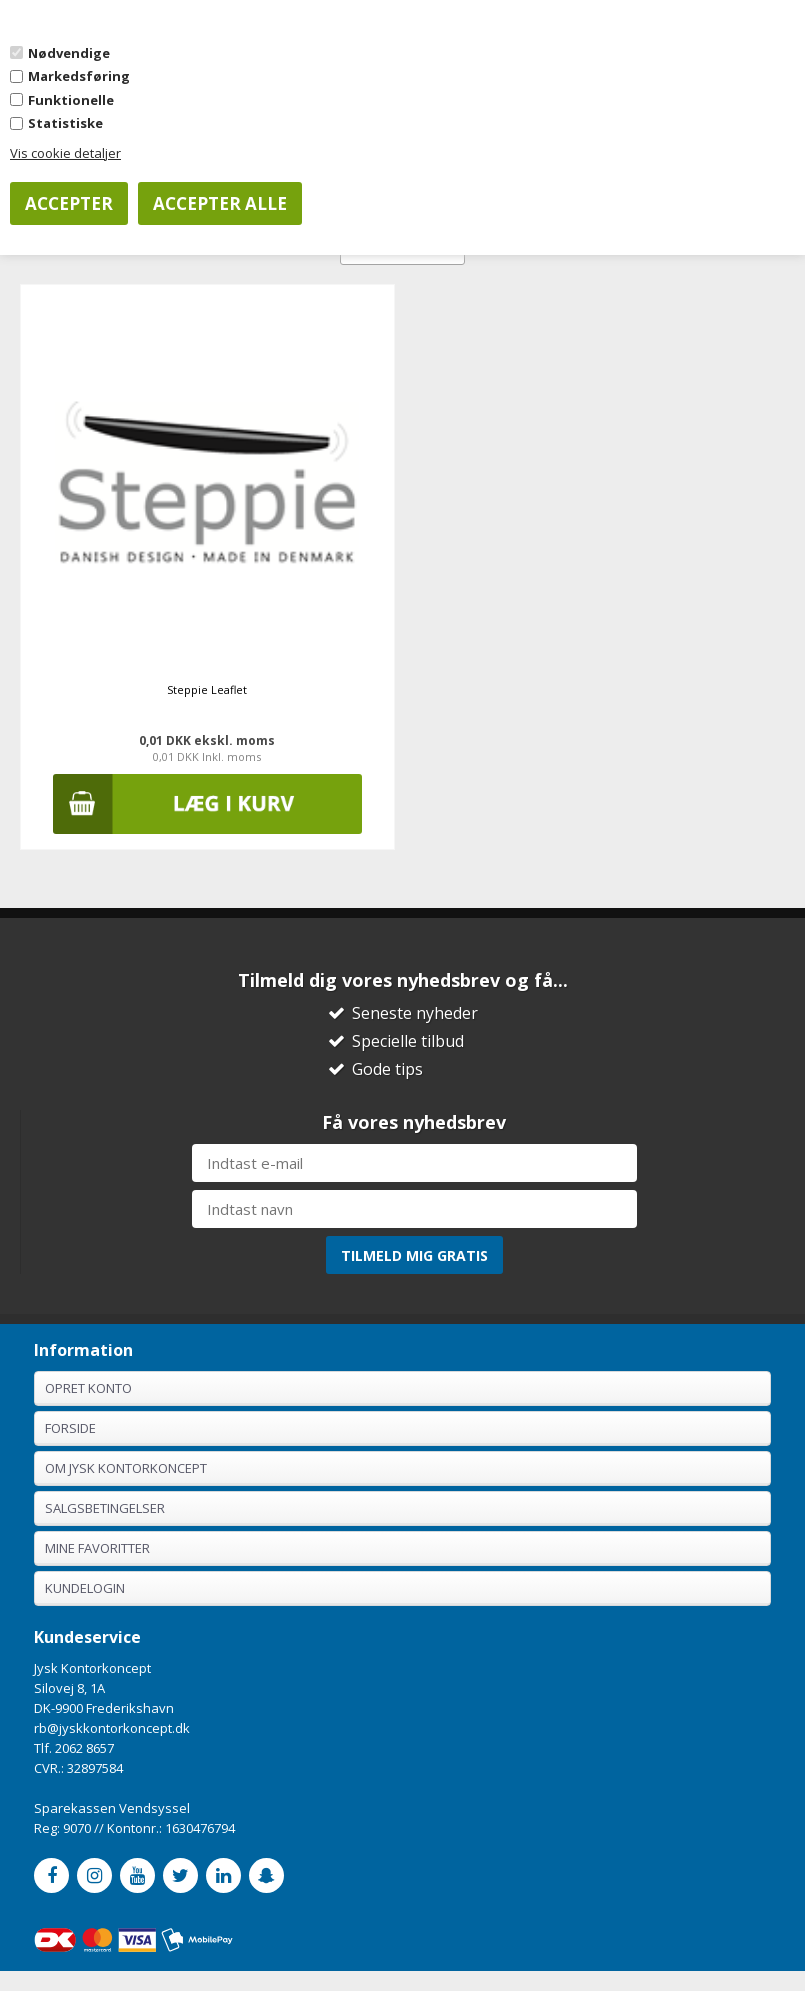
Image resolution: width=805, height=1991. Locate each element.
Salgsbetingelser (105, 1508)
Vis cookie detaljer (65, 153)
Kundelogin (85, 1588)
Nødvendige (69, 53)
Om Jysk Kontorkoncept (126, 1468)
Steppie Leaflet (207, 689)
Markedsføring (79, 76)
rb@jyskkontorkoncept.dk (112, 1728)
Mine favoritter (97, 1548)
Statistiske (65, 123)
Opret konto (88, 1388)
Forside (70, 1428)
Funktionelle (71, 100)
